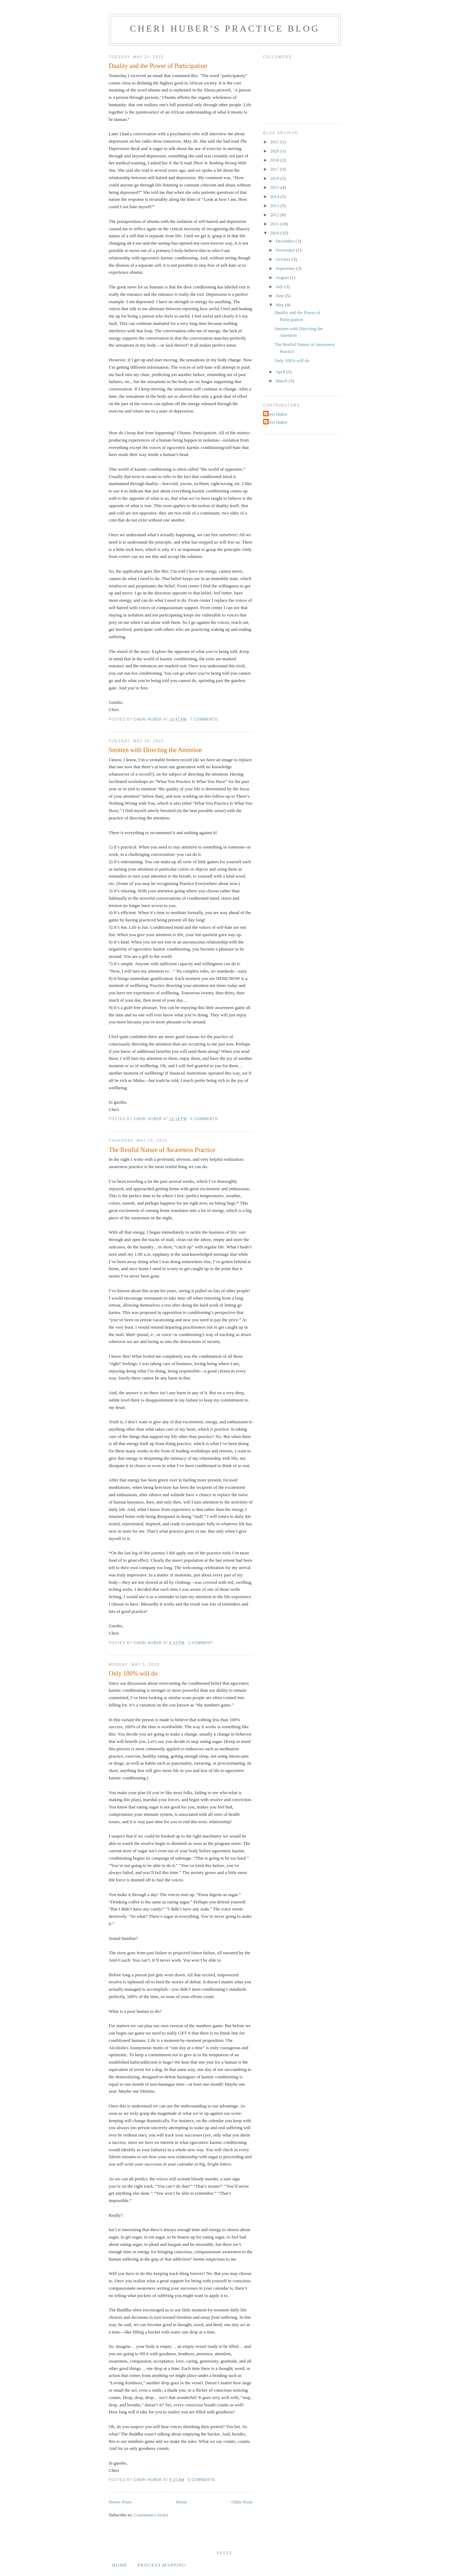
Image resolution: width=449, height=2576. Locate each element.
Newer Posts (120, 2502)
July (280, 286)
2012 (275, 214)
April (281, 371)
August (283, 277)
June (280, 295)
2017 (275, 169)
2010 (275, 233)
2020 (275, 151)
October (283, 259)
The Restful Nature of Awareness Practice (162, 1149)
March (282, 380)
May (280, 304)
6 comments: (203, 2480)
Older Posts (242, 2502)
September (286, 268)
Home (181, 2502)
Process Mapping (162, 2565)
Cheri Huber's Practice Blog (225, 28)
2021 (275, 141)
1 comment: (201, 1643)
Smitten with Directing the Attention (155, 750)
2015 (275, 187)
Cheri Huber (276, 414)
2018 (275, 160)
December (286, 241)
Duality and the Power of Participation (158, 65)
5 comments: (205, 1119)
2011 (275, 223)
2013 (275, 205)
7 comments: (205, 719)
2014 (275, 196)
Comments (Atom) (151, 2514)
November (286, 250)
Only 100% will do (133, 1673)
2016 (275, 178)
